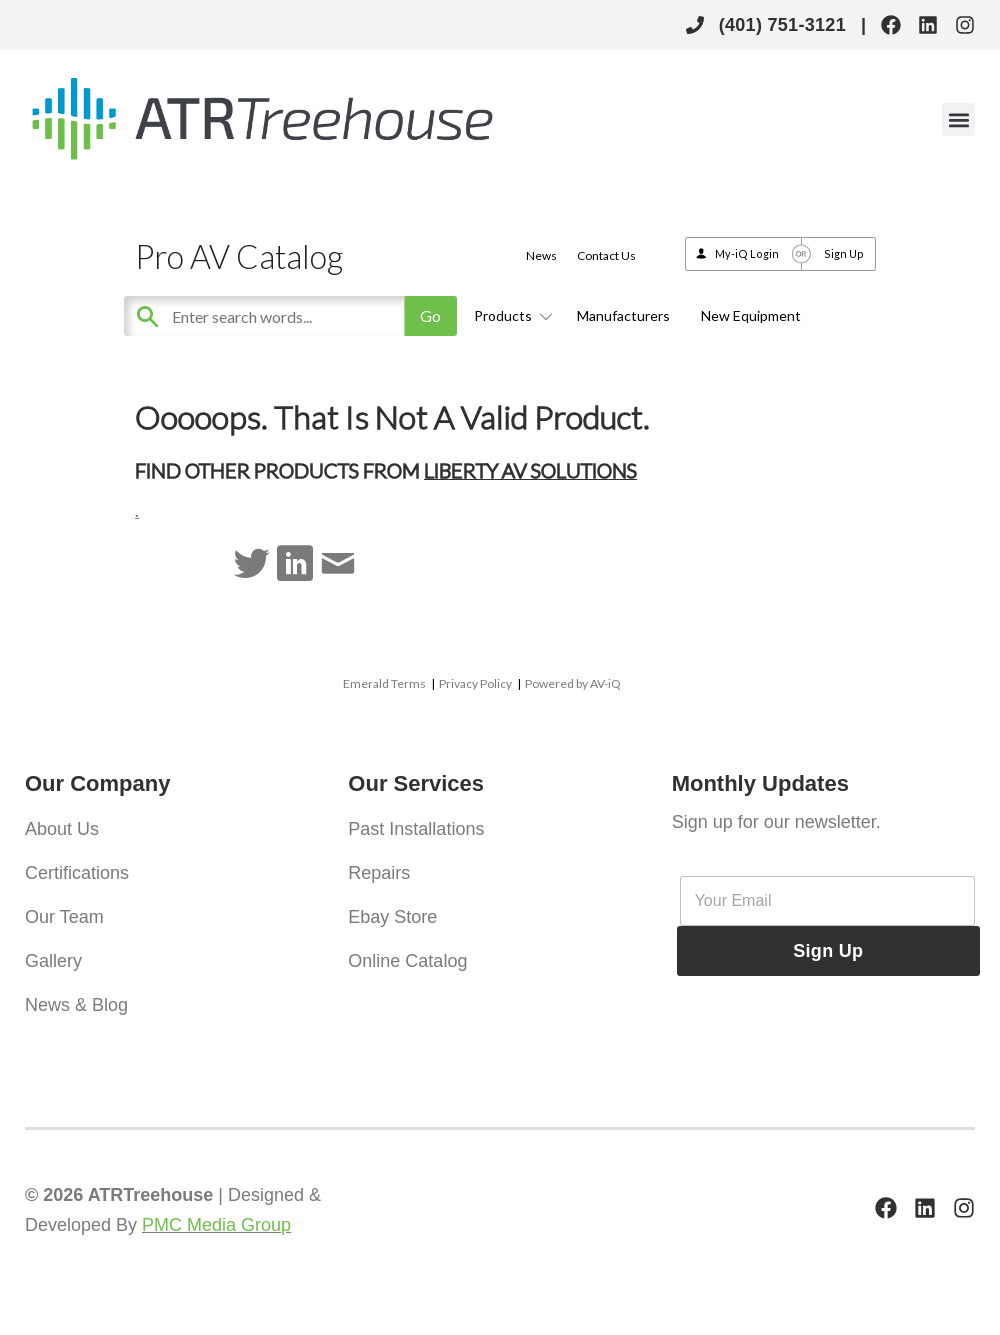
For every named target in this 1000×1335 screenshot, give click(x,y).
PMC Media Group (216, 1225)
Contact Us (606, 255)
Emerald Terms (384, 683)
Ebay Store (392, 917)
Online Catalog (407, 961)
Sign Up (844, 253)
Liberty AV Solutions (530, 470)
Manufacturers (623, 315)
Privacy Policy (475, 683)
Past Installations (416, 829)
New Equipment (751, 315)
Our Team (64, 917)
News (541, 255)
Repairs (379, 873)
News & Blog (76, 1005)
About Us (62, 829)
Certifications (77, 873)
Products (510, 315)
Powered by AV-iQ (573, 683)
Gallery (53, 961)
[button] (958, 119)
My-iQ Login (747, 253)
